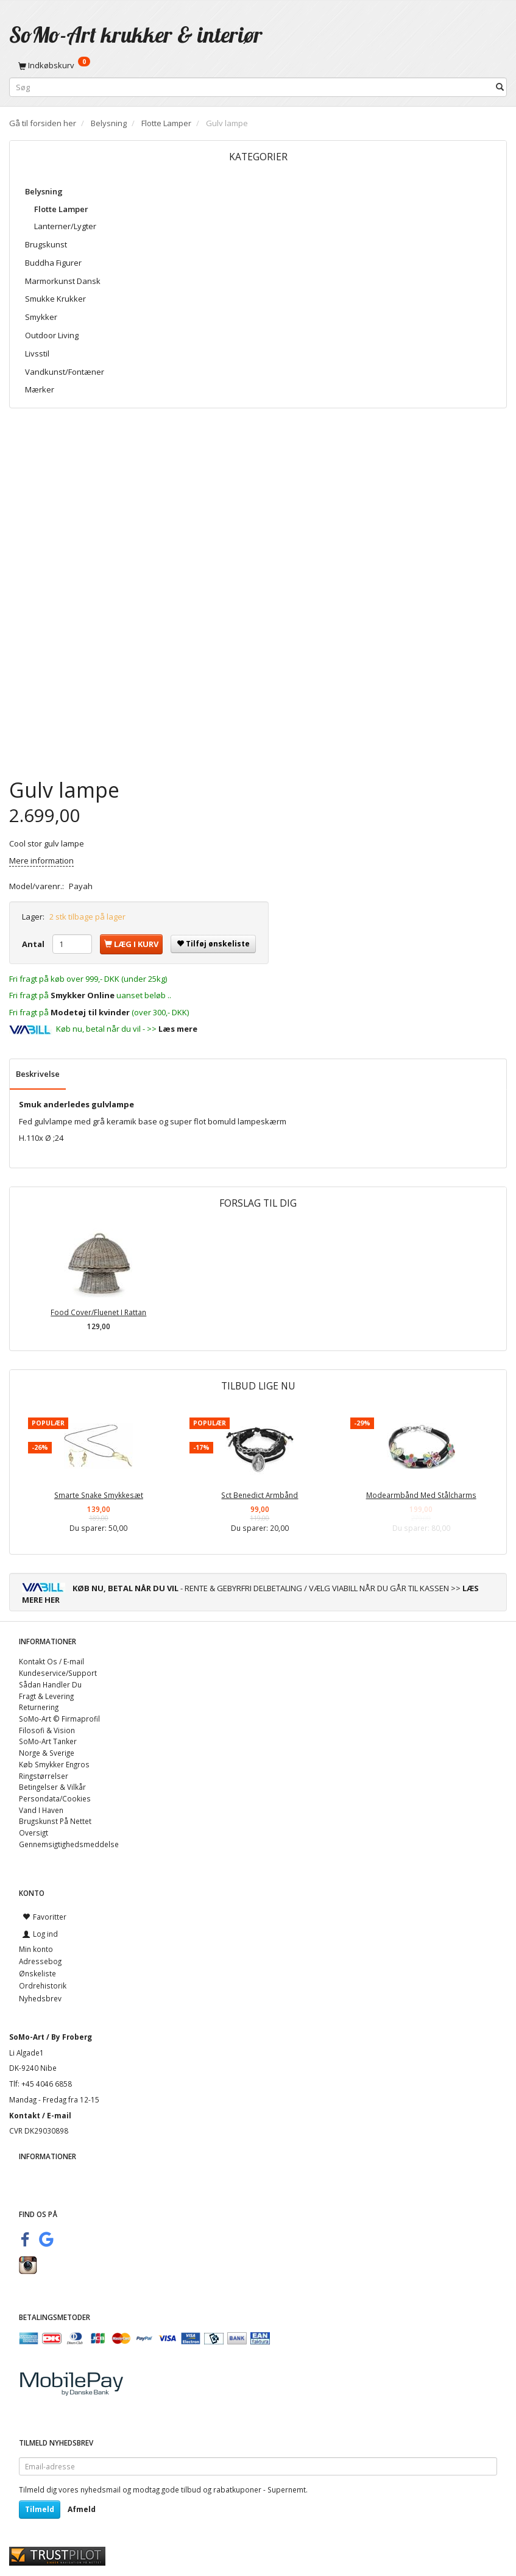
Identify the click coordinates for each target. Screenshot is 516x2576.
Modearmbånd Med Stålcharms (421, 1495)
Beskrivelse (38, 1073)
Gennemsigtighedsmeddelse (69, 1844)
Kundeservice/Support (58, 1673)
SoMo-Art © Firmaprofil (59, 1718)
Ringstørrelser (43, 1776)
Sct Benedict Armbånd (259, 1495)
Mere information (41, 860)
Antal (34, 944)
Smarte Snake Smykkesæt (98, 1495)
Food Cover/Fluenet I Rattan (98, 1312)
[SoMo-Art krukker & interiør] (136, 34)
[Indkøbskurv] (258, 65)
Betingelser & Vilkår (52, 1787)
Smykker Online (83, 995)
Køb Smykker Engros (54, 1764)
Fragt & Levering (46, 1696)
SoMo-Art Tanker (48, 1741)
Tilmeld (39, 2509)
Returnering (38, 1707)
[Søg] (500, 87)
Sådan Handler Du (50, 1684)
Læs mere (177, 1028)
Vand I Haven (41, 1810)
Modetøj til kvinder (90, 1012)
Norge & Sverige (46, 1753)
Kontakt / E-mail (40, 2115)
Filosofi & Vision (47, 1730)
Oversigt (33, 1832)
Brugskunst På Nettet (55, 1821)
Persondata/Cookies (55, 1798)
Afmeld (82, 2509)
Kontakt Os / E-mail (51, 1661)
